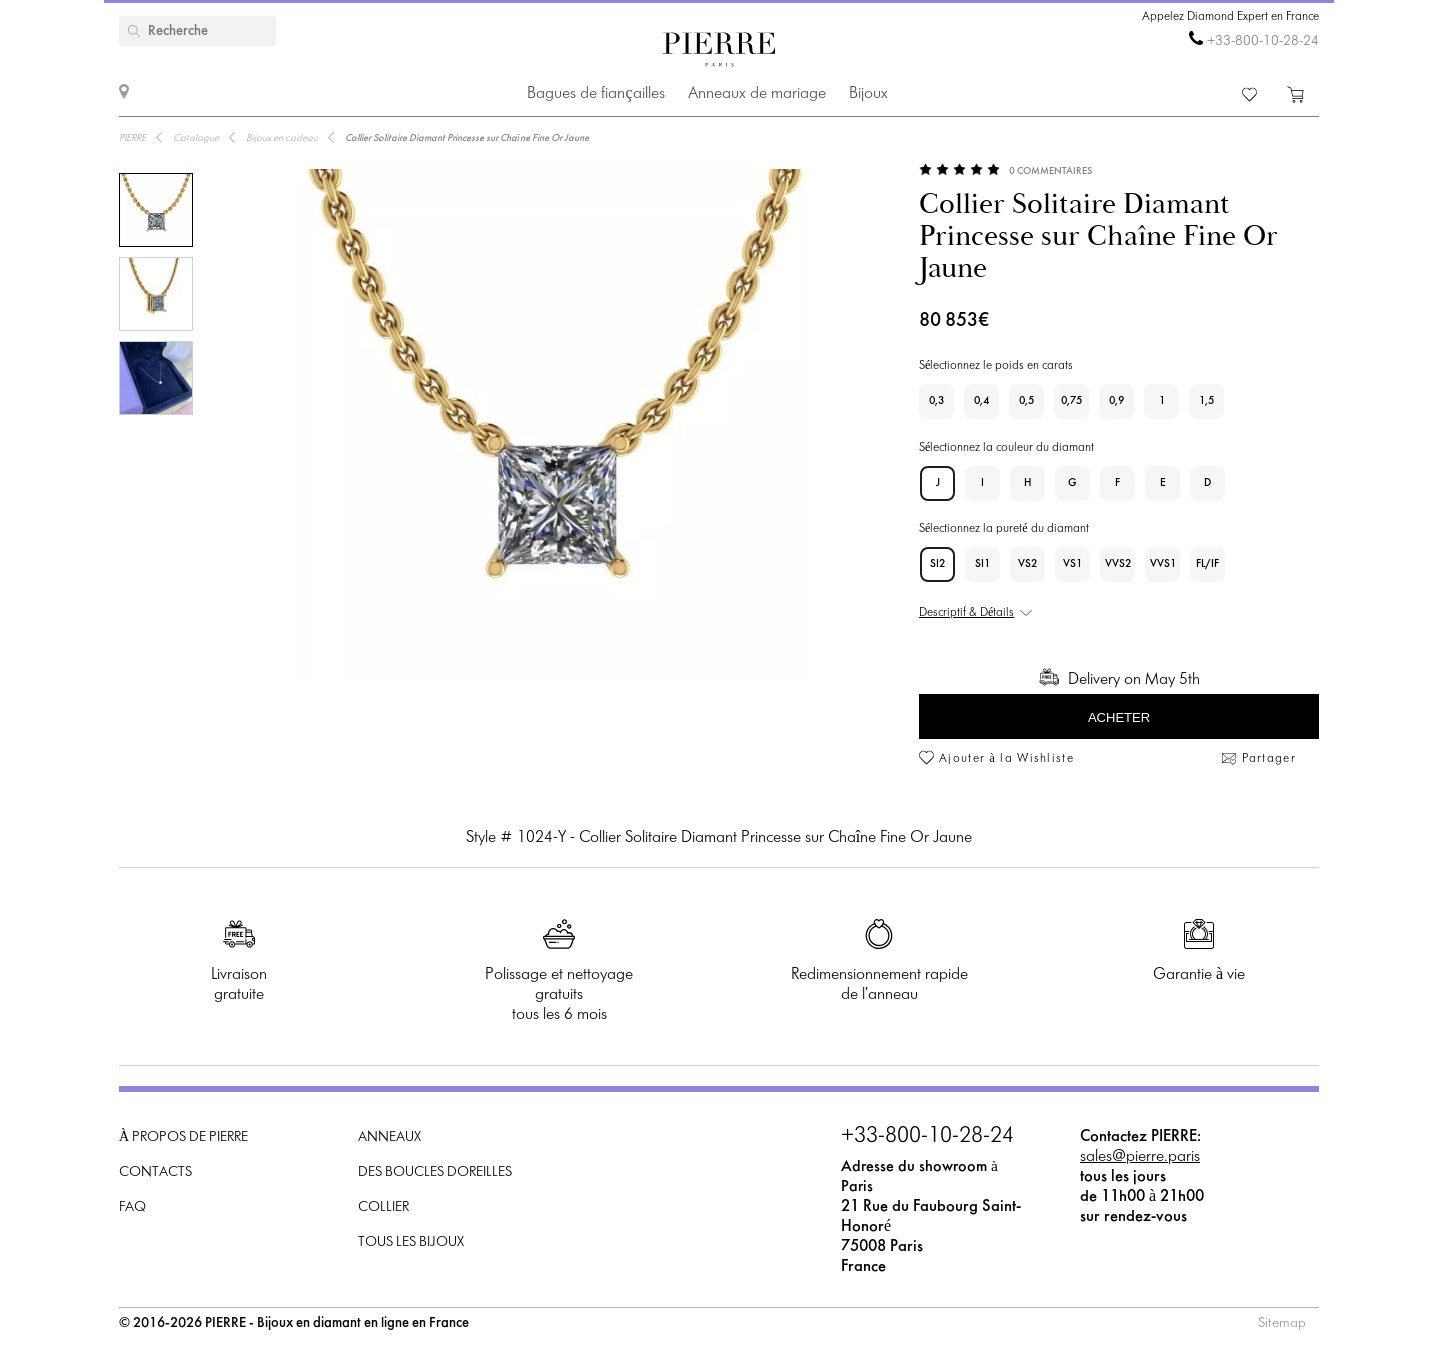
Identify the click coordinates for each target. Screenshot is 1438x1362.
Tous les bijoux (411, 1242)
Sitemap (1282, 1323)
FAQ (132, 1207)
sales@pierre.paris (1140, 1156)
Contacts (155, 1172)
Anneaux (389, 1137)
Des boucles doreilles (435, 1172)
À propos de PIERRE (183, 1137)
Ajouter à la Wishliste (1006, 759)
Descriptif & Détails (966, 613)
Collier (383, 1207)
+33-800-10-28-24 (1263, 41)
